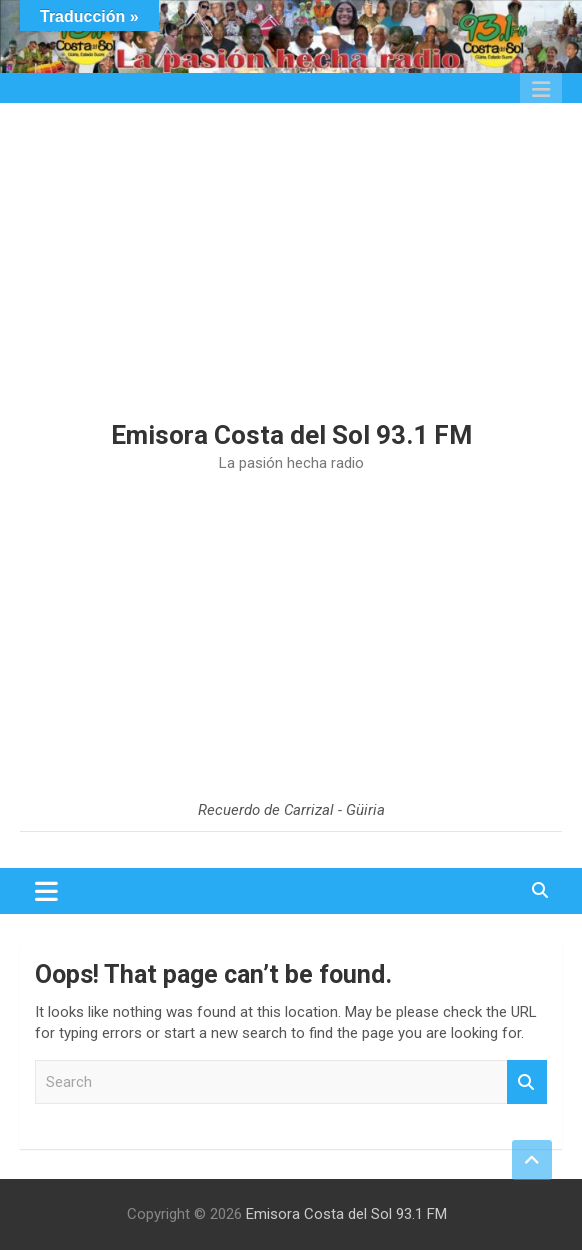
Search (527, 1082)
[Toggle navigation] (46, 891)
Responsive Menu (541, 90)
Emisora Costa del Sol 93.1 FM (291, 435)
